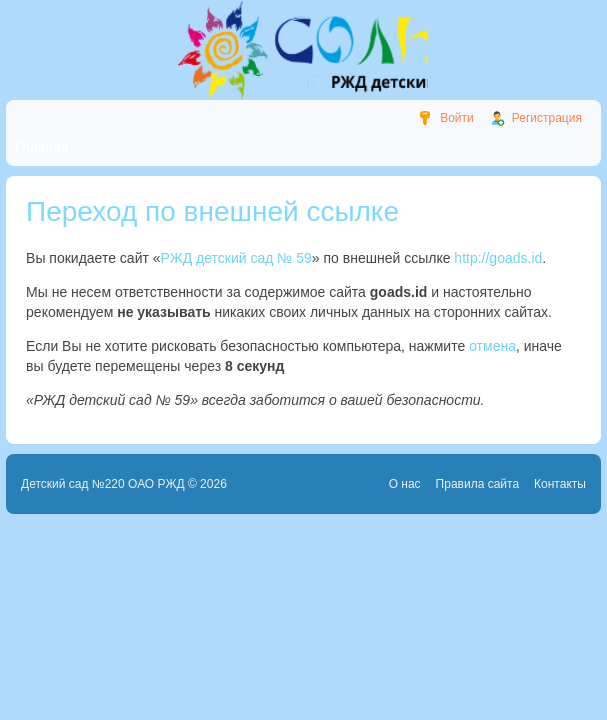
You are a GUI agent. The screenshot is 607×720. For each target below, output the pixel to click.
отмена (492, 346)
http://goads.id (498, 258)
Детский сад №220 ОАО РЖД (103, 484)
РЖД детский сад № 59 (236, 258)
